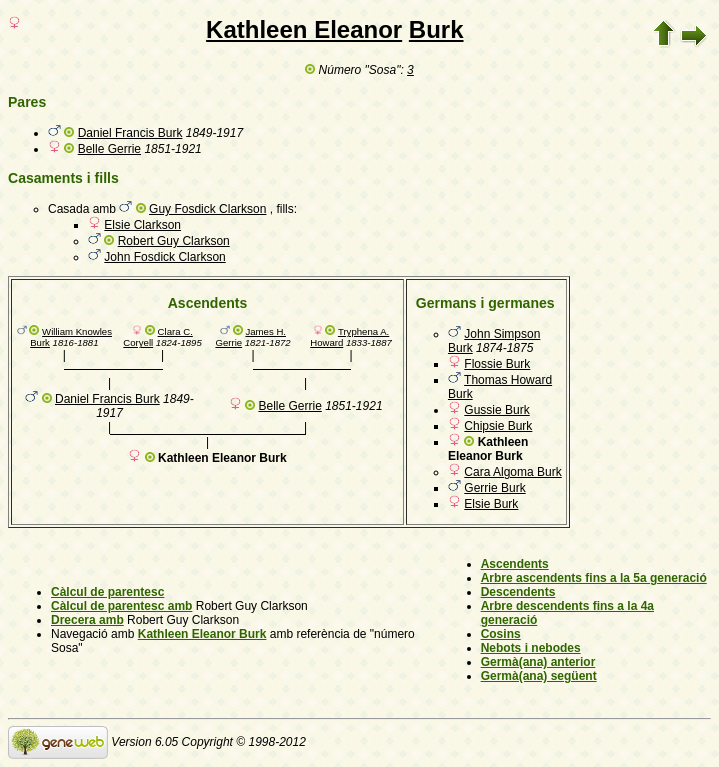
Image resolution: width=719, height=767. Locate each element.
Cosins (501, 634)
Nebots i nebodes (531, 648)
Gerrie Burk (494, 488)
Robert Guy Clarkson (174, 241)
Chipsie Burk (498, 426)
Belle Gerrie (109, 149)
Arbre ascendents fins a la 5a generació (594, 578)
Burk (436, 29)
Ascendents (515, 564)
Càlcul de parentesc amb (121, 606)
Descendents (518, 592)
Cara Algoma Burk (512, 472)
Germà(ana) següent (539, 676)
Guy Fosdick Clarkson (207, 209)
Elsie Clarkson (142, 225)
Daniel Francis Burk (130, 133)
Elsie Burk (491, 504)
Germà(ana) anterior (538, 662)
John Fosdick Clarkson (164, 257)
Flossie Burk (497, 364)
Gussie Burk (496, 410)
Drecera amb (87, 620)
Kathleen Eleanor (304, 29)
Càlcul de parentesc (107, 592)
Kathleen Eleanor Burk (202, 634)
